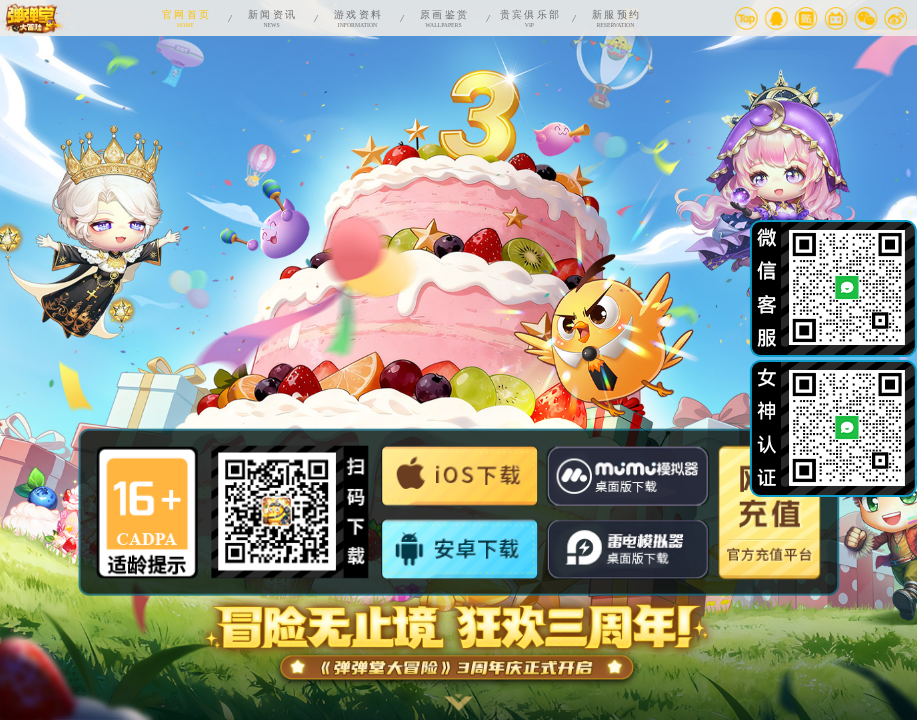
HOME (186, 18)
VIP (529, 18)
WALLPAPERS (443, 18)
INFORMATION (357, 18)
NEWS (272, 18)
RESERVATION (615, 18)
